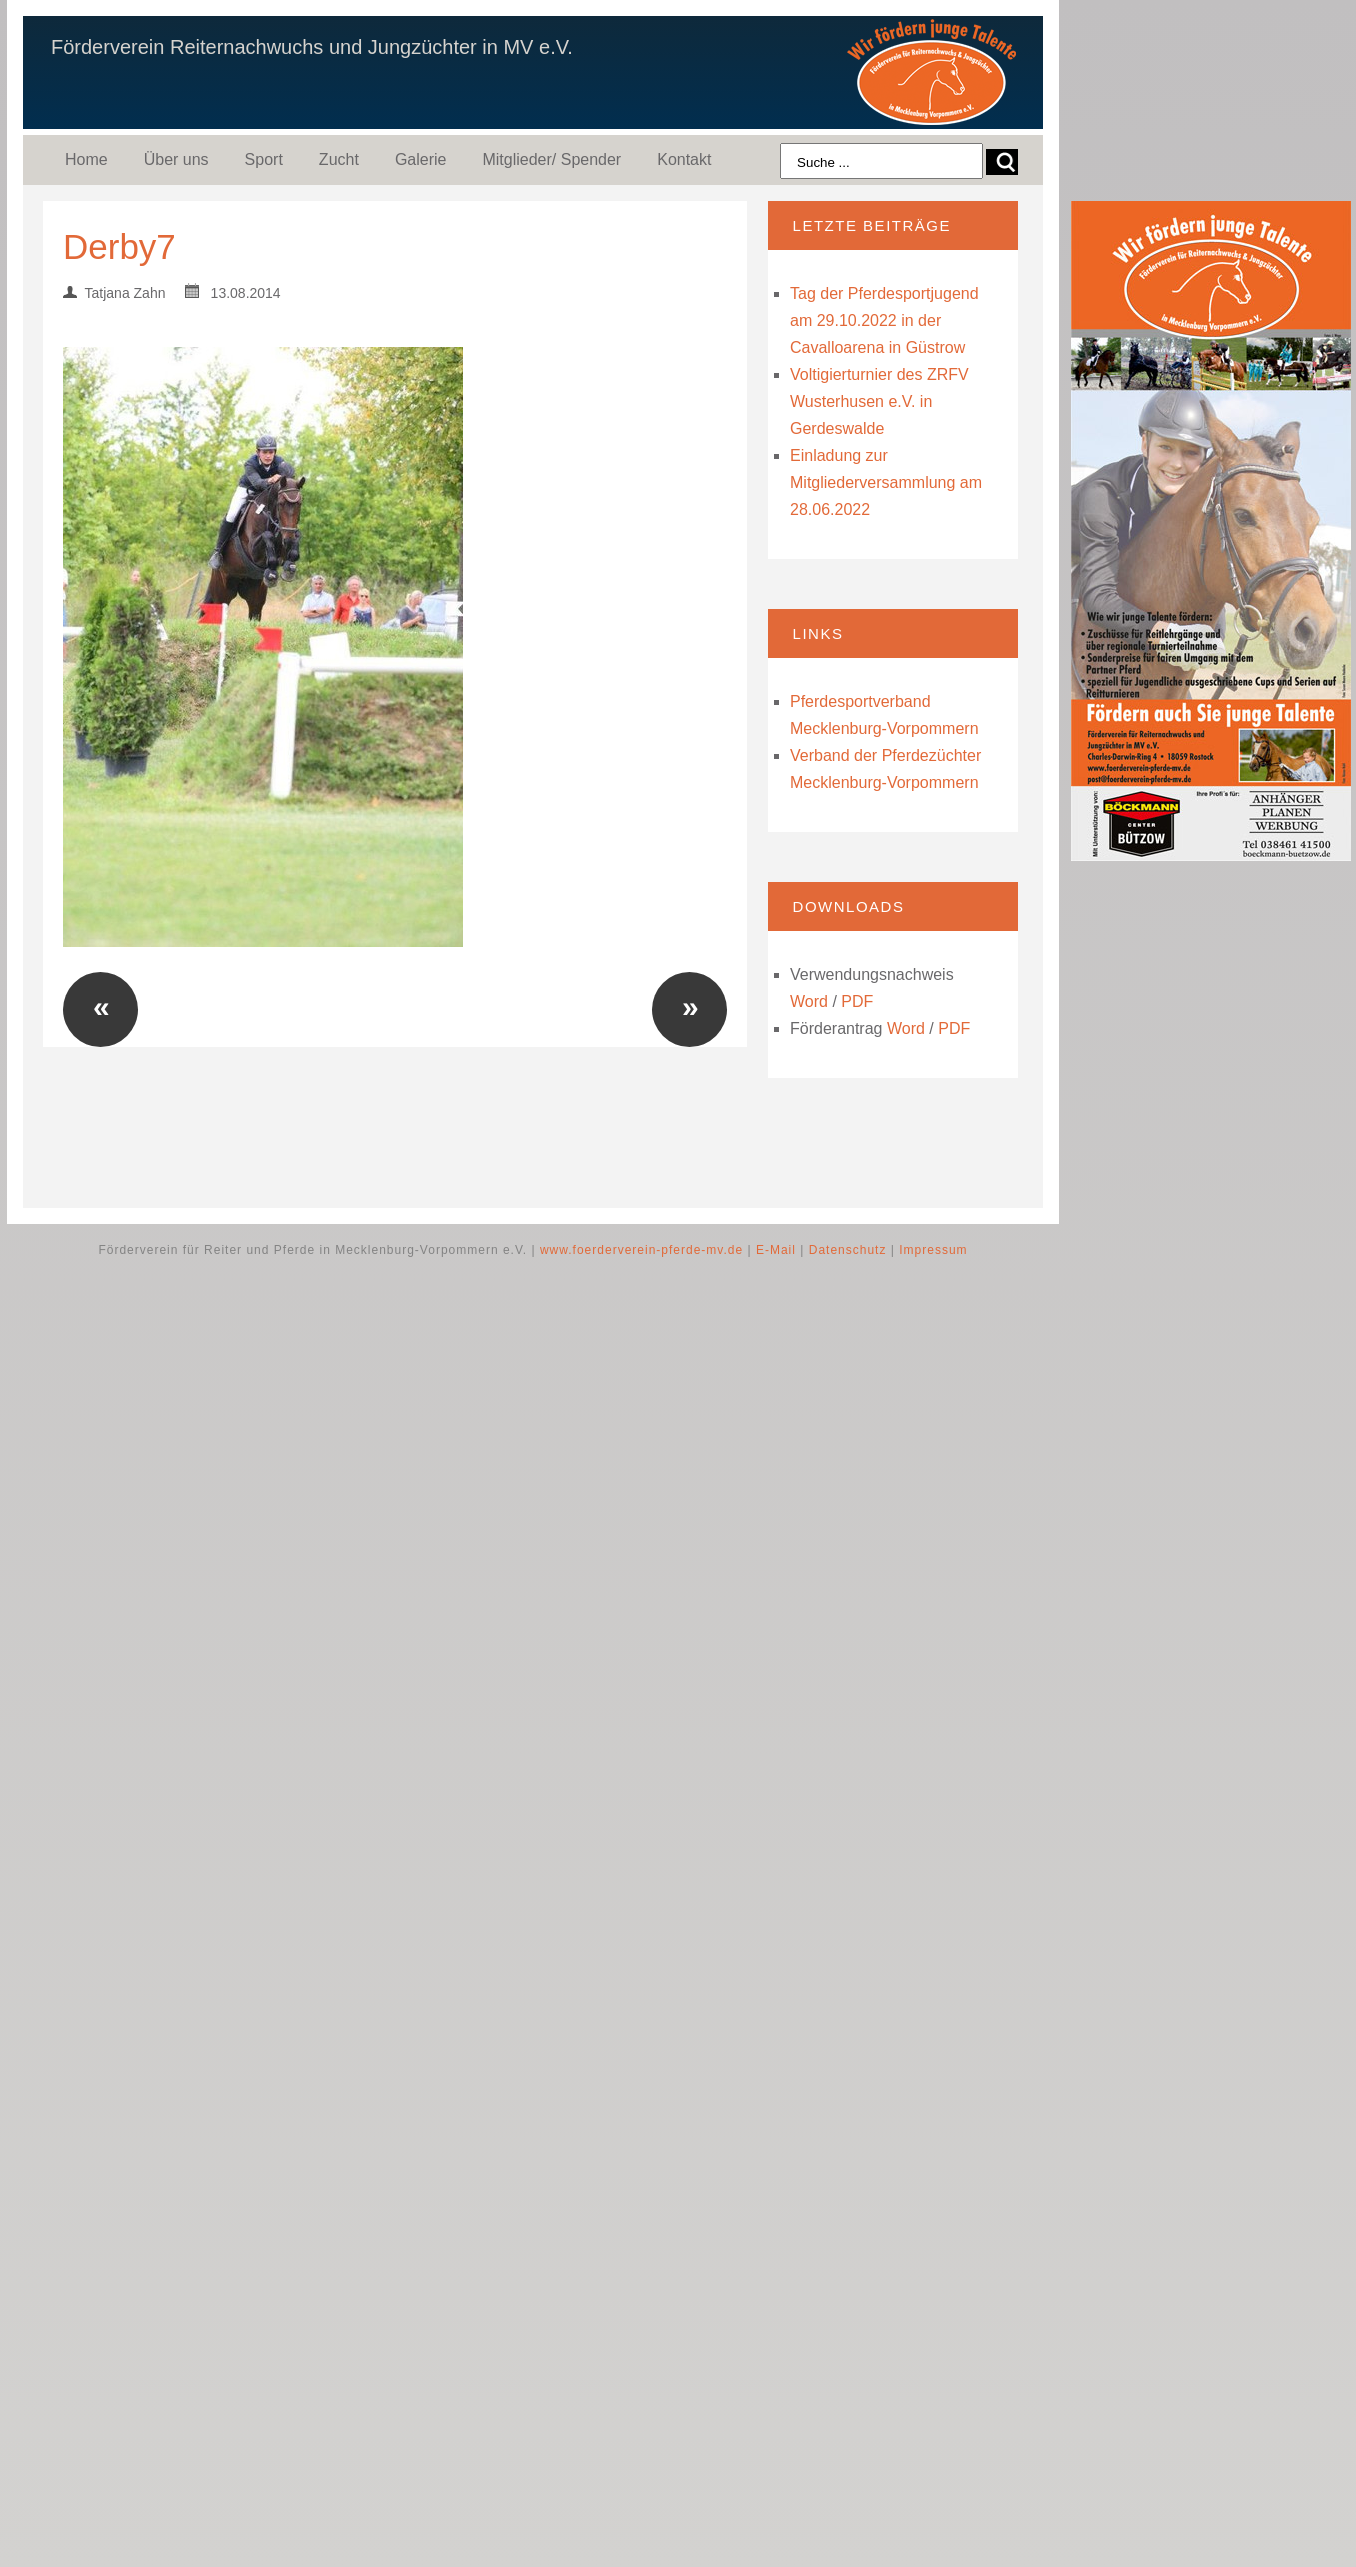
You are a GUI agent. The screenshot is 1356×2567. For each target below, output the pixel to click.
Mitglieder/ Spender (551, 159)
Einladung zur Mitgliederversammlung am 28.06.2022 (886, 482)
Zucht (339, 159)
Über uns (176, 159)
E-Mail (776, 1250)
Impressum (933, 1250)
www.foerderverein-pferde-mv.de (641, 1250)
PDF (857, 1001)
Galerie (421, 159)
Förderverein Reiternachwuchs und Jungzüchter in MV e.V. (312, 47)
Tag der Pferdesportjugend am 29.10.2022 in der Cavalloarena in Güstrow (884, 320)
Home (86, 159)
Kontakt (684, 159)
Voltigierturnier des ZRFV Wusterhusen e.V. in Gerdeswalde (879, 401)
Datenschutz (848, 1250)
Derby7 (119, 246)
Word (809, 1001)
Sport (264, 159)
